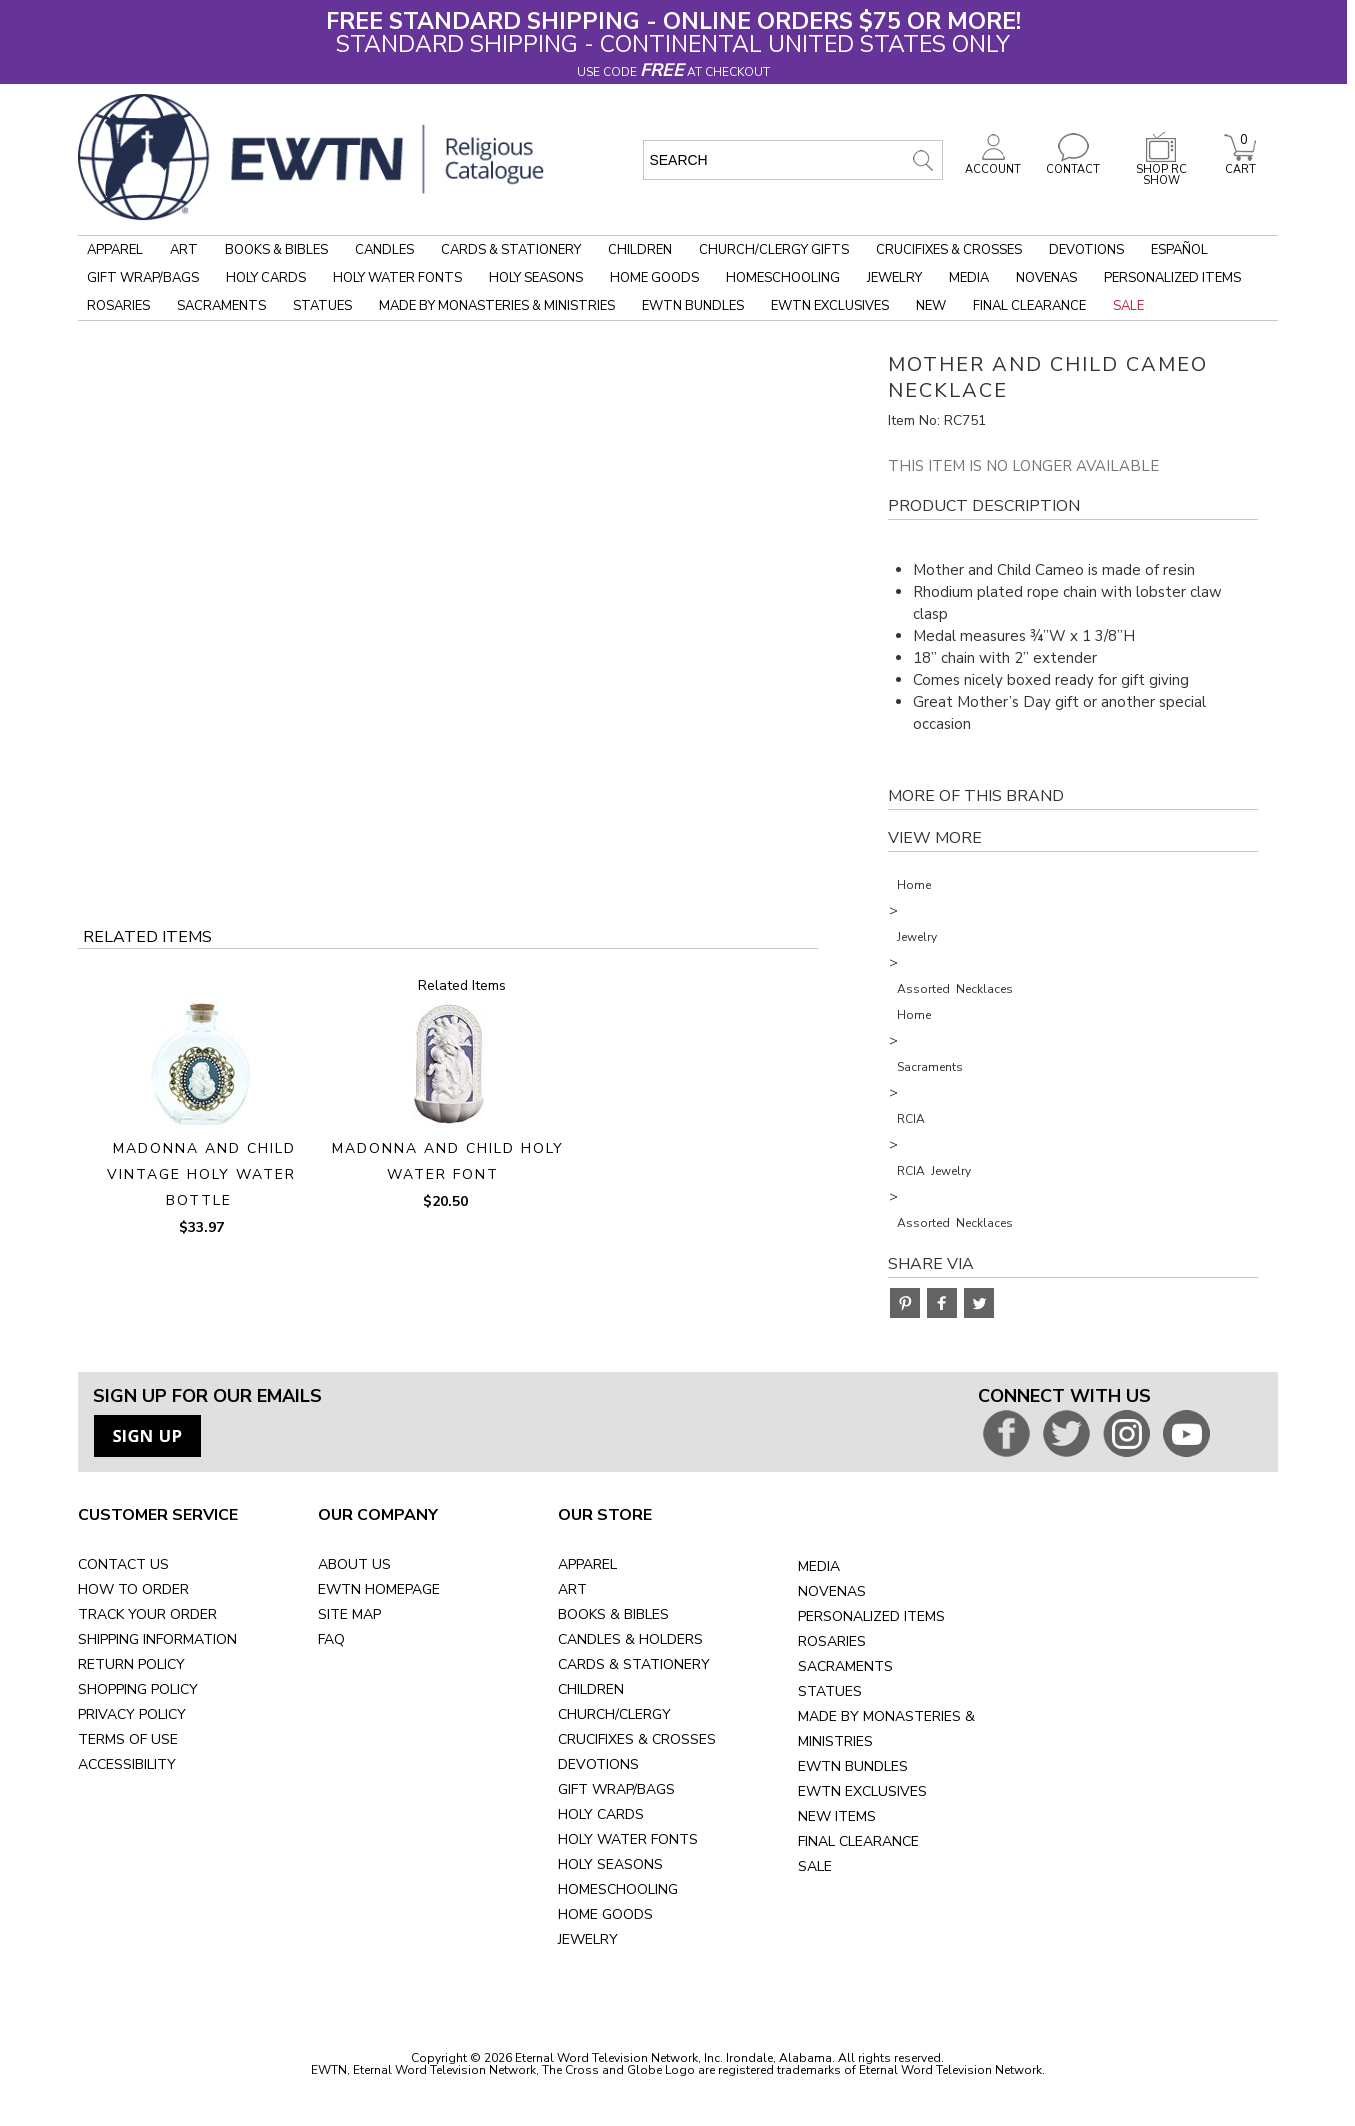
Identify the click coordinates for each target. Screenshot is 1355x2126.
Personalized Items (1172, 278)
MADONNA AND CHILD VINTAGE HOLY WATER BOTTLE (201, 1174)
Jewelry (894, 278)
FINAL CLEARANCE (858, 1841)
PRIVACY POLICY (132, 1714)
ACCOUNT (993, 164)
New (931, 306)
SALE (815, 1866)
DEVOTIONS (598, 1764)
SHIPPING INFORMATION (157, 1639)
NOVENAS (832, 1591)
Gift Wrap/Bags (143, 278)
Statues (322, 306)
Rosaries (118, 306)
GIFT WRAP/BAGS (616, 1789)
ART (572, 1589)
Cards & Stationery (511, 250)
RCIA (911, 1119)
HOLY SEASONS (610, 1864)
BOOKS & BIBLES (613, 1614)
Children (640, 250)
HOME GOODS (605, 1914)
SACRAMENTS (845, 1666)
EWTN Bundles (693, 306)
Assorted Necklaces (955, 989)
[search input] (793, 160)
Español (1179, 250)
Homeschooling (783, 278)
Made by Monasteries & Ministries (497, 306)
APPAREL (587, 1564)
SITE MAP (349, 1614)
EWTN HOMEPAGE (379, 1589)
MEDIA (819, 1566)
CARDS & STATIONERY (634, 1664)
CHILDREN (591, 1689)
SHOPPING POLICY (138, 1689)
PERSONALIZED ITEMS (871, 1616)
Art (184, 250)
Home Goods (654, 278)
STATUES (830, 1691)
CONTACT (1073, 164)
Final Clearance (1029, 306)
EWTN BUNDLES (853, 1766)
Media (969, 278)
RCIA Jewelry (934, 1171)
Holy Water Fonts (397, 278)
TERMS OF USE (128, 1739)
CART (1240, 164)
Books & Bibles (276, 250)
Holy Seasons (536, 278)
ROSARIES (832, 1641)
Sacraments (221, 306)
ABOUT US (354, 1564)
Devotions (1086, 250)
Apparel (115, 250)
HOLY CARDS (601, 1814)
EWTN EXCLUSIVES (862, 1791)
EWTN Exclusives (830, 306)
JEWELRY (588, 1939)
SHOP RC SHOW (1161, 169)
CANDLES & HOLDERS (630, 1639)
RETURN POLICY (131, 1664)
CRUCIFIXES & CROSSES (637, 1739)
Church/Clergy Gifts (774, 250)
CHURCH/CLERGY (614, 1714)
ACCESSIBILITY (127, 1764)
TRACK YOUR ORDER (147, 1614)
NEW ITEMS (837, 1816)
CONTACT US (123, 1564)
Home (914, 885)
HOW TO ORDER (133, 1589)
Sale (1128, 306)
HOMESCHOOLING (618, 1889)
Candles (384, 250)
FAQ (331, 1639)
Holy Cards (266, 278)
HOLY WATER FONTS (628, 1839)
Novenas (1046, 278)
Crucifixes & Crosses (949, 250)
